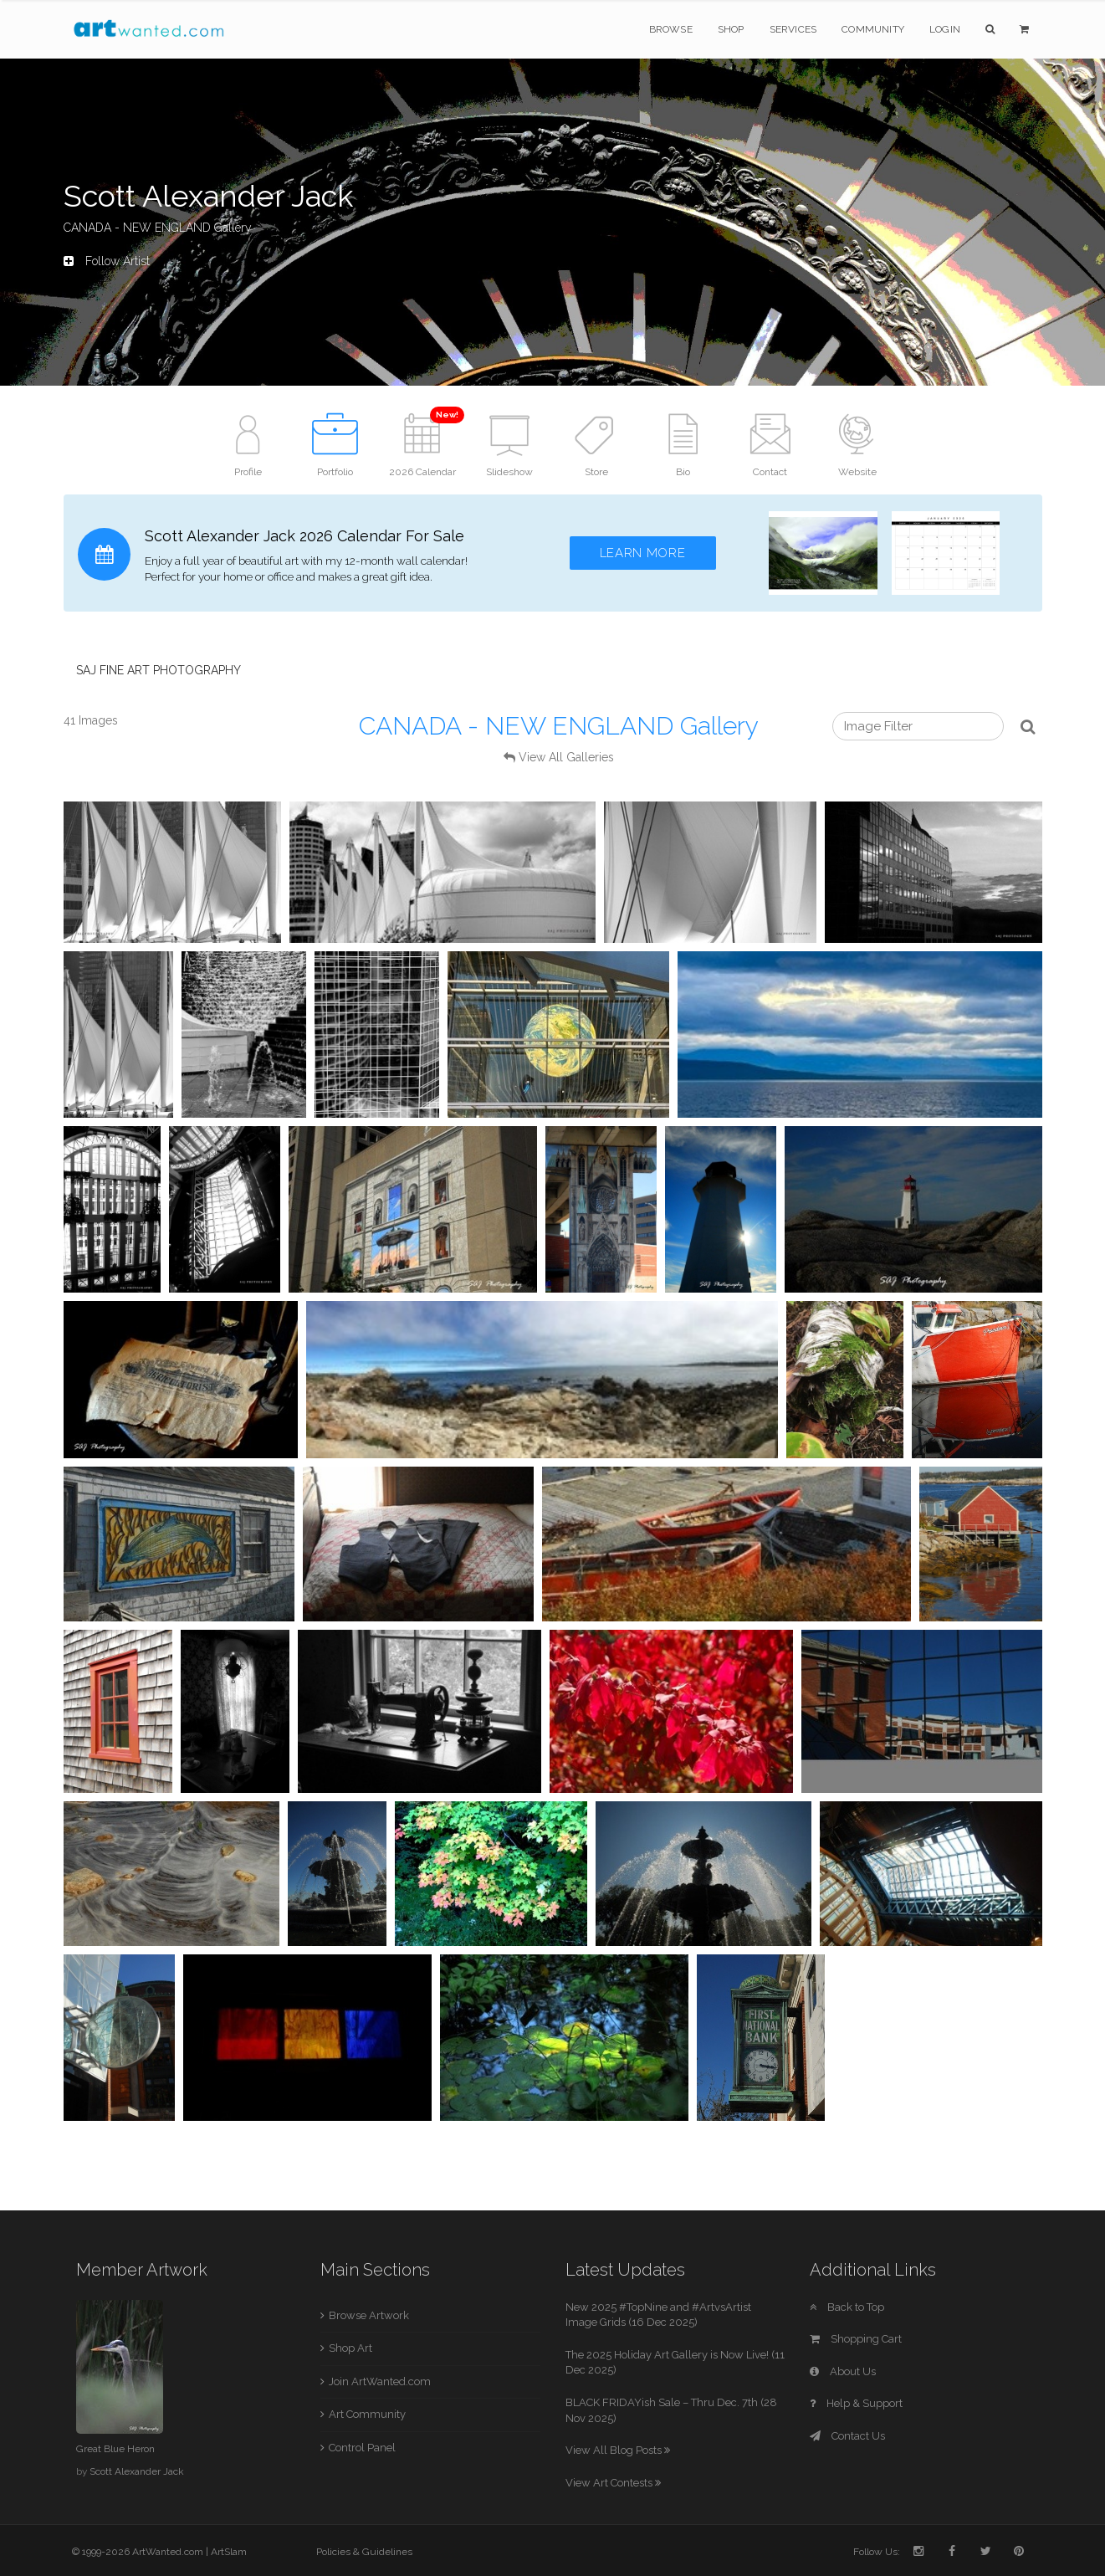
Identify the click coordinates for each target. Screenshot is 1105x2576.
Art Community (367, 2414)
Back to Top (847, 2307)
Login (944, 29)
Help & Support (856, 2403)
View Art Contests (613, 2482)
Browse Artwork (369, 2315)
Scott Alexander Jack (137, 2471)
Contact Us (847, 2436)
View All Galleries (566, 757)
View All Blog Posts (617, 2450)
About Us (843, 2371)
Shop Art (350, 2348)
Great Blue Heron (115, 2449)
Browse (671, 29)
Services (793, 29)
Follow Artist (107, 261)
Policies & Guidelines (364, 2552)
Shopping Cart (856, 2339)
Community (873, 29)
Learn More (643, 553)
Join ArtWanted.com (380, 2381)
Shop (731, 29)
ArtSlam (229, 2552)
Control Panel (362, 2447)
